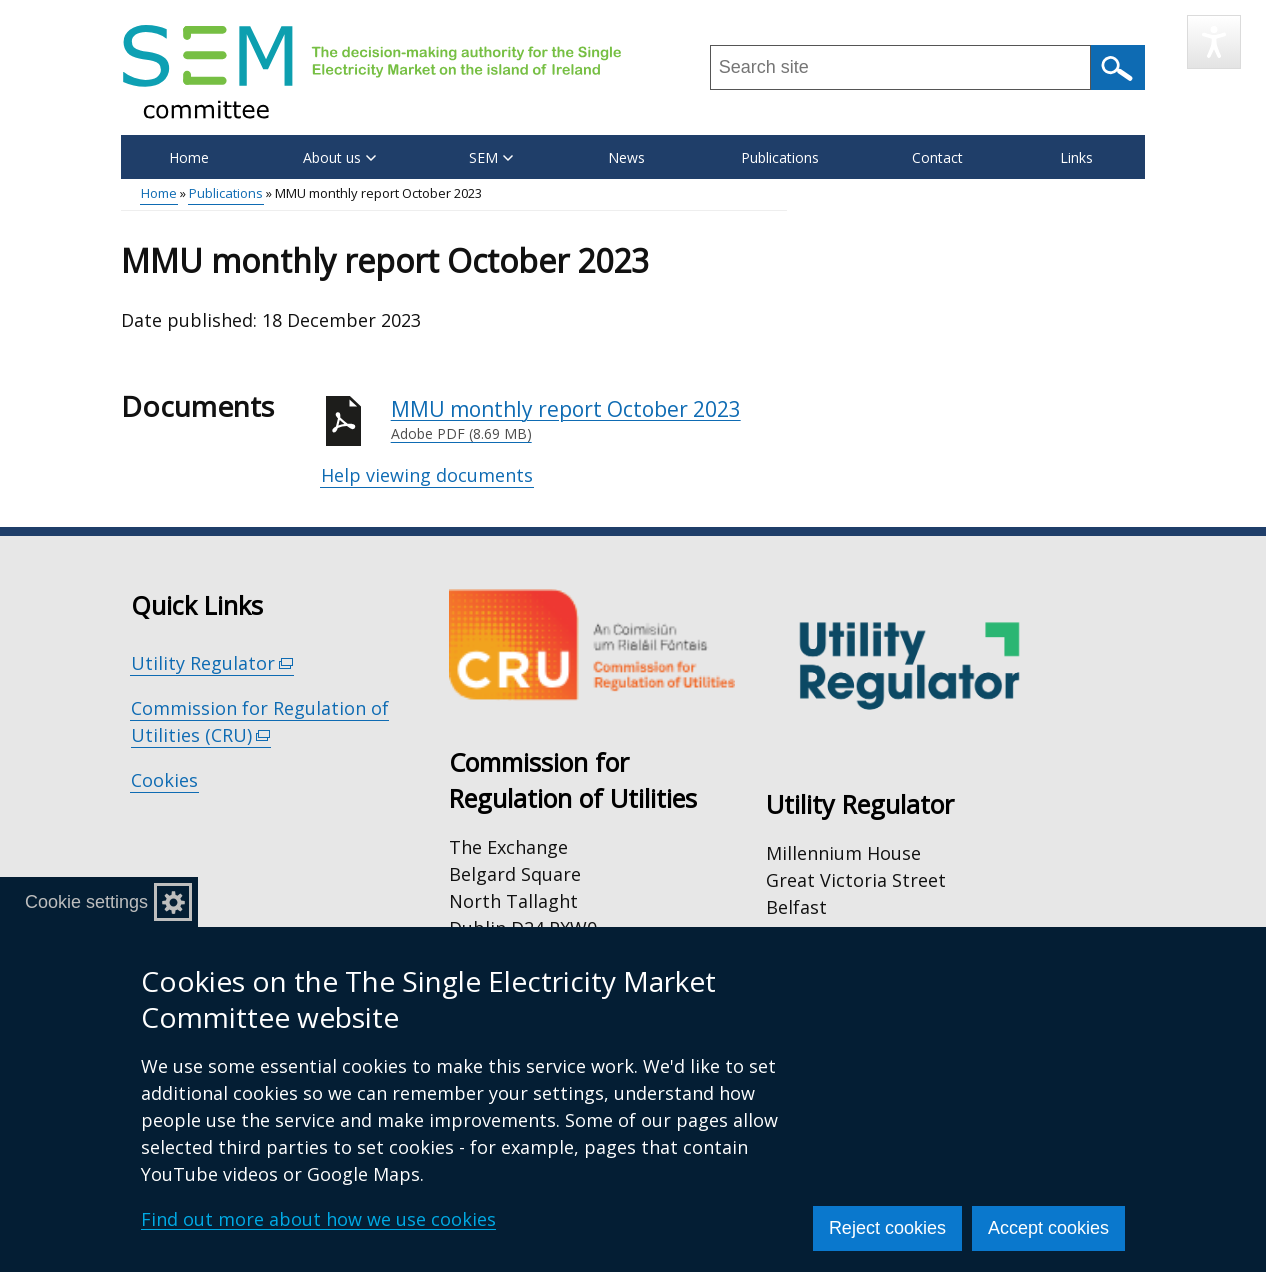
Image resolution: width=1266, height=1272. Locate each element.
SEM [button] (491, 157)
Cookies (164, 780)
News (626, 157)
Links (1076, 157)
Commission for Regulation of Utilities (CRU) (260, 722)
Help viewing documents (427, 475)
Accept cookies (1048, 1228)
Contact (937, 157)
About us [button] (339, 157)
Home (189, 157)
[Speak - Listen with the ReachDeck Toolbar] (1214, 42)
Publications (780, 157)
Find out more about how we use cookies (318, 1219)
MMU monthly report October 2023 (589, 420)
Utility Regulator (212, 663)
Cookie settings (86, 902)
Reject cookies (887, 1228)
